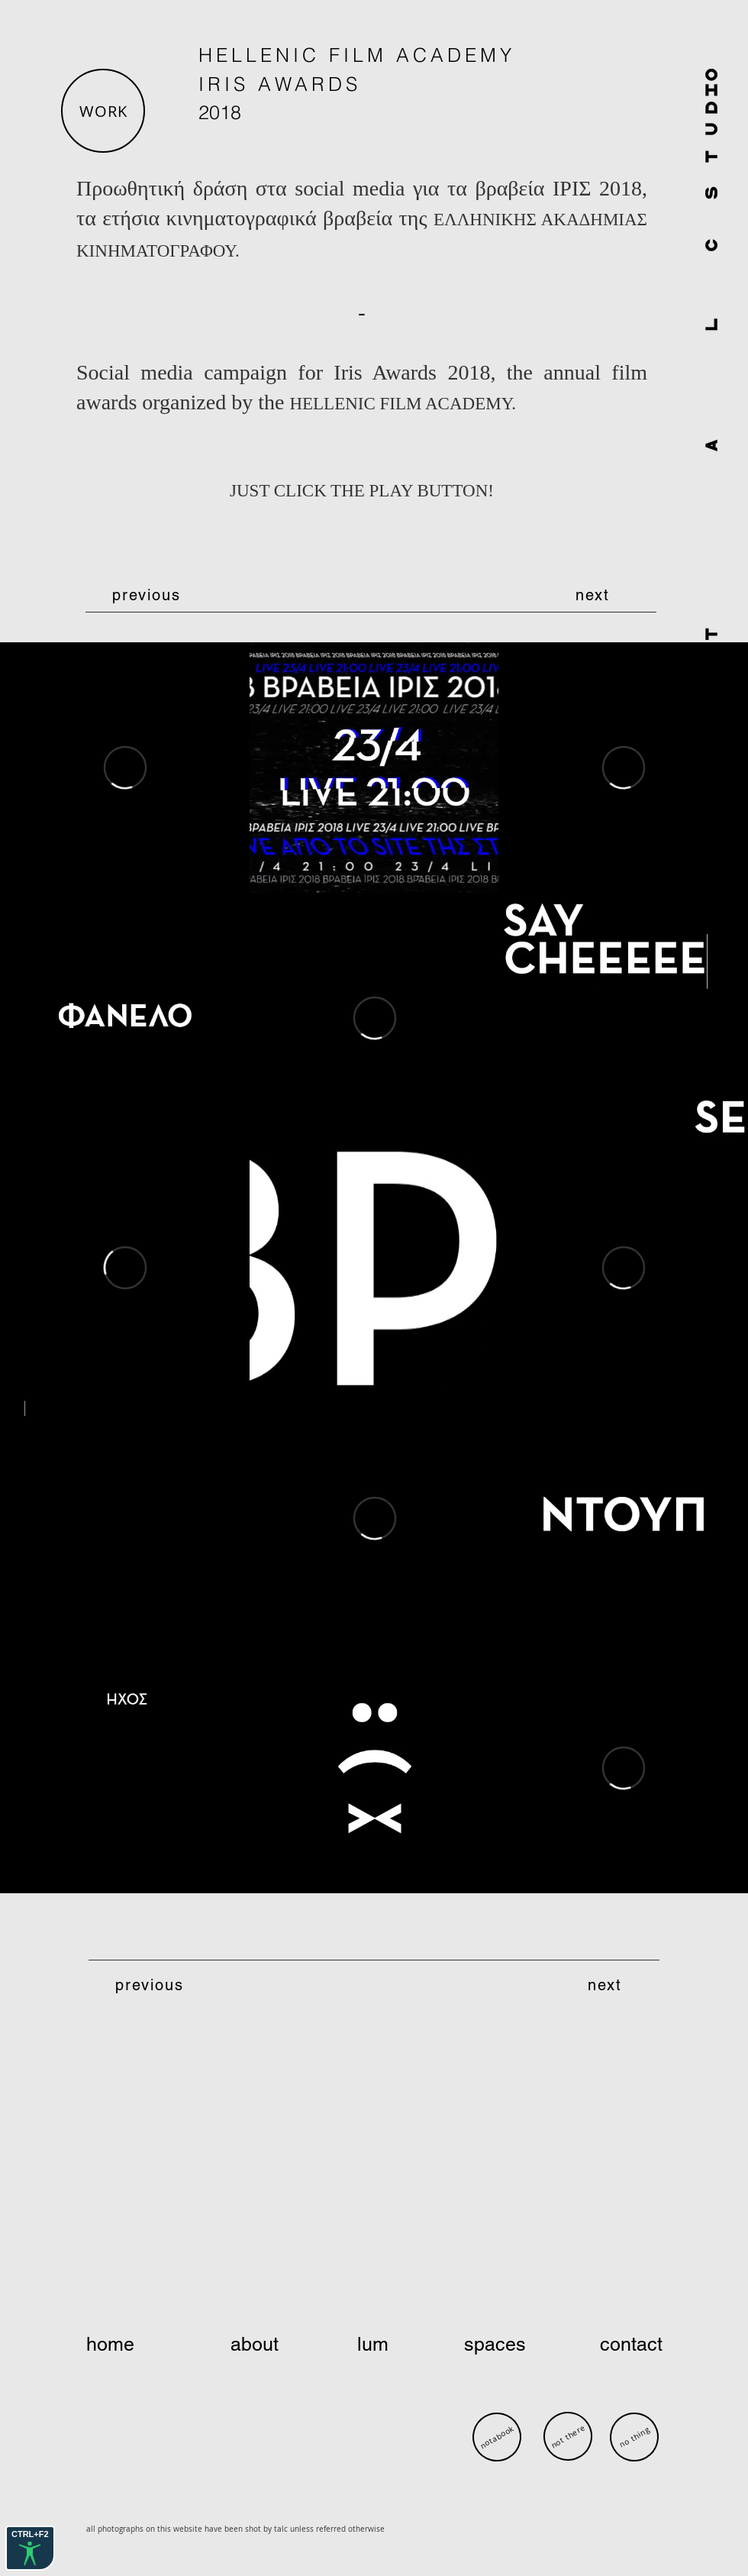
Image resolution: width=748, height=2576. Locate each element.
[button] (103, 111)
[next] (593, 595)
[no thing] (634, 2436)
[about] (256, 2344)
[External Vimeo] (125, 767)
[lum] (375, 2344)
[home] (140, 2344)
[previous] (148, 595)
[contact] (611, 2344)
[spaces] (496, 2344)
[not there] (567, 2436)
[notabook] (496, 2436)
